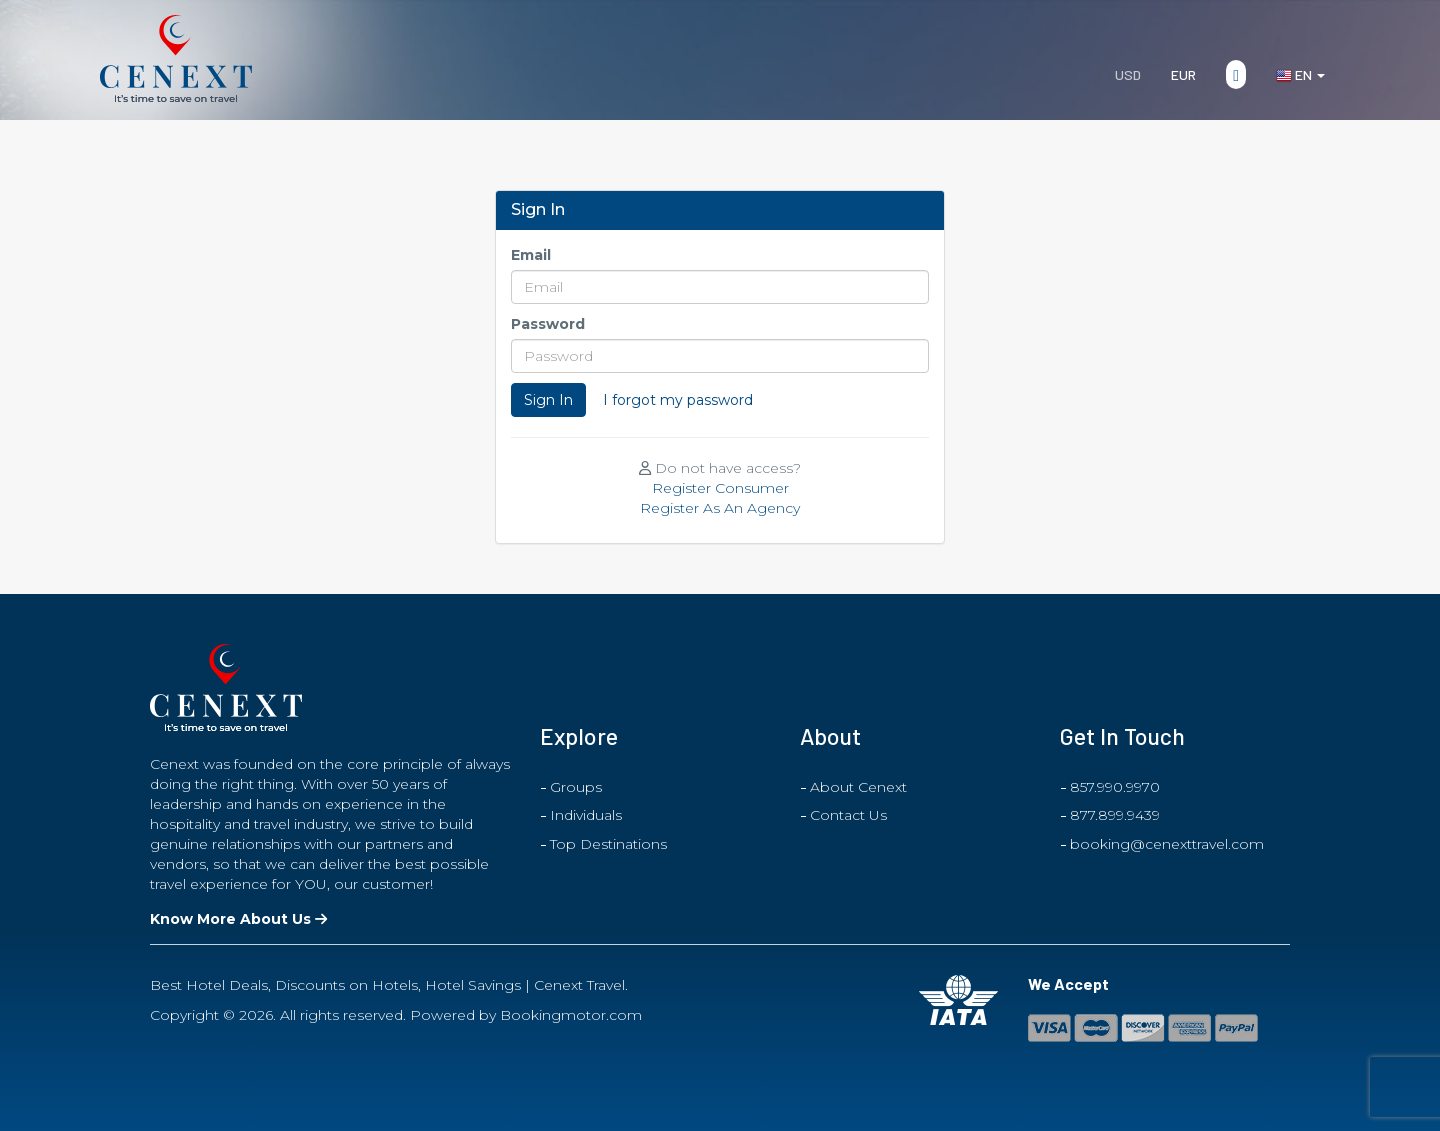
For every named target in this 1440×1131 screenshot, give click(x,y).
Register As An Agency (720, 508)
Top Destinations (608, 844)
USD (1128, 74)
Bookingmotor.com (571, 1015)
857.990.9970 (1115, 787)
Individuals (586, 815)
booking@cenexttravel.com (1167, 844)
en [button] (1300, 75)
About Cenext (858, 787)
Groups (576, 787)
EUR (1183, 74)
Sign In (548, 400)
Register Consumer (720, 488)
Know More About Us (238, 919)
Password (548, 324)
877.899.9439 (1115, 815)
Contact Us (848, 815)
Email (531, 255)
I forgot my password (678, 400)
